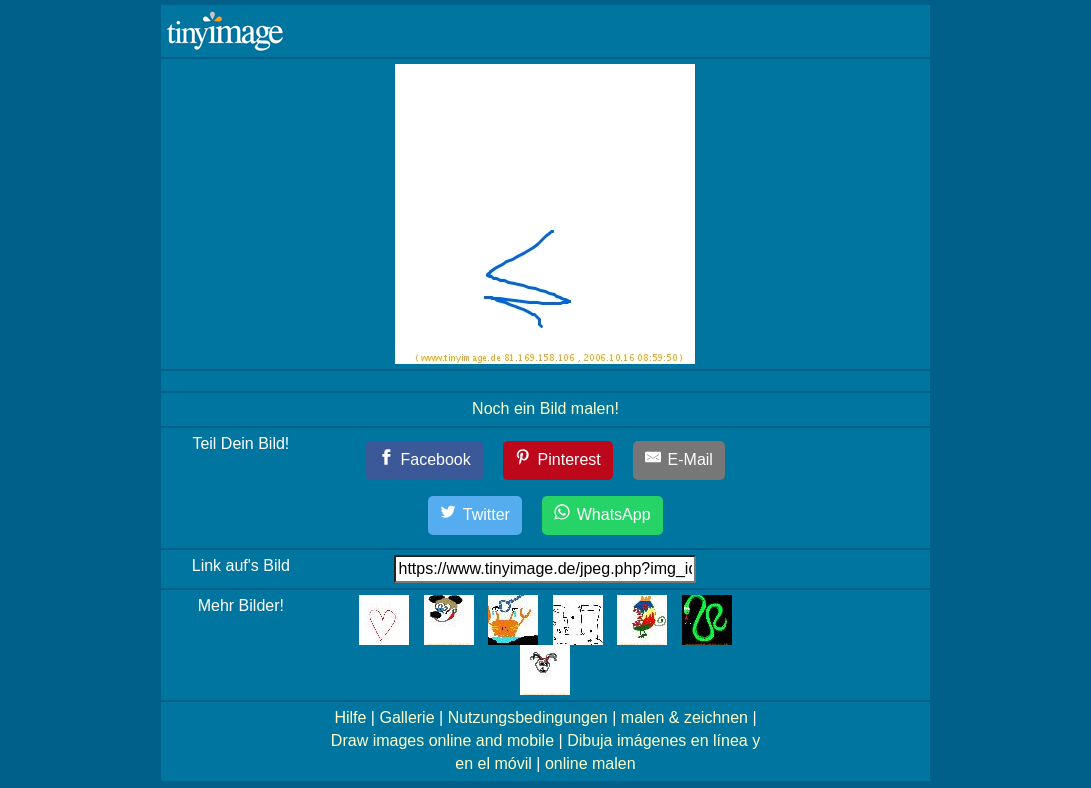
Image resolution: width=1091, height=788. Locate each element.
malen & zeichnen (684, 717)
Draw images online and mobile (442, 740)
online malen (590, 763)
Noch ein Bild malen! (545, 408)
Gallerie (406, 717)
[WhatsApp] (602, 515)
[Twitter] (475, 515)
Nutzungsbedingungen (528, 717)
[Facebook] (424, 460)
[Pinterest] (558, 460)
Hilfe (350, 717)
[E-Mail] (679, 460)
